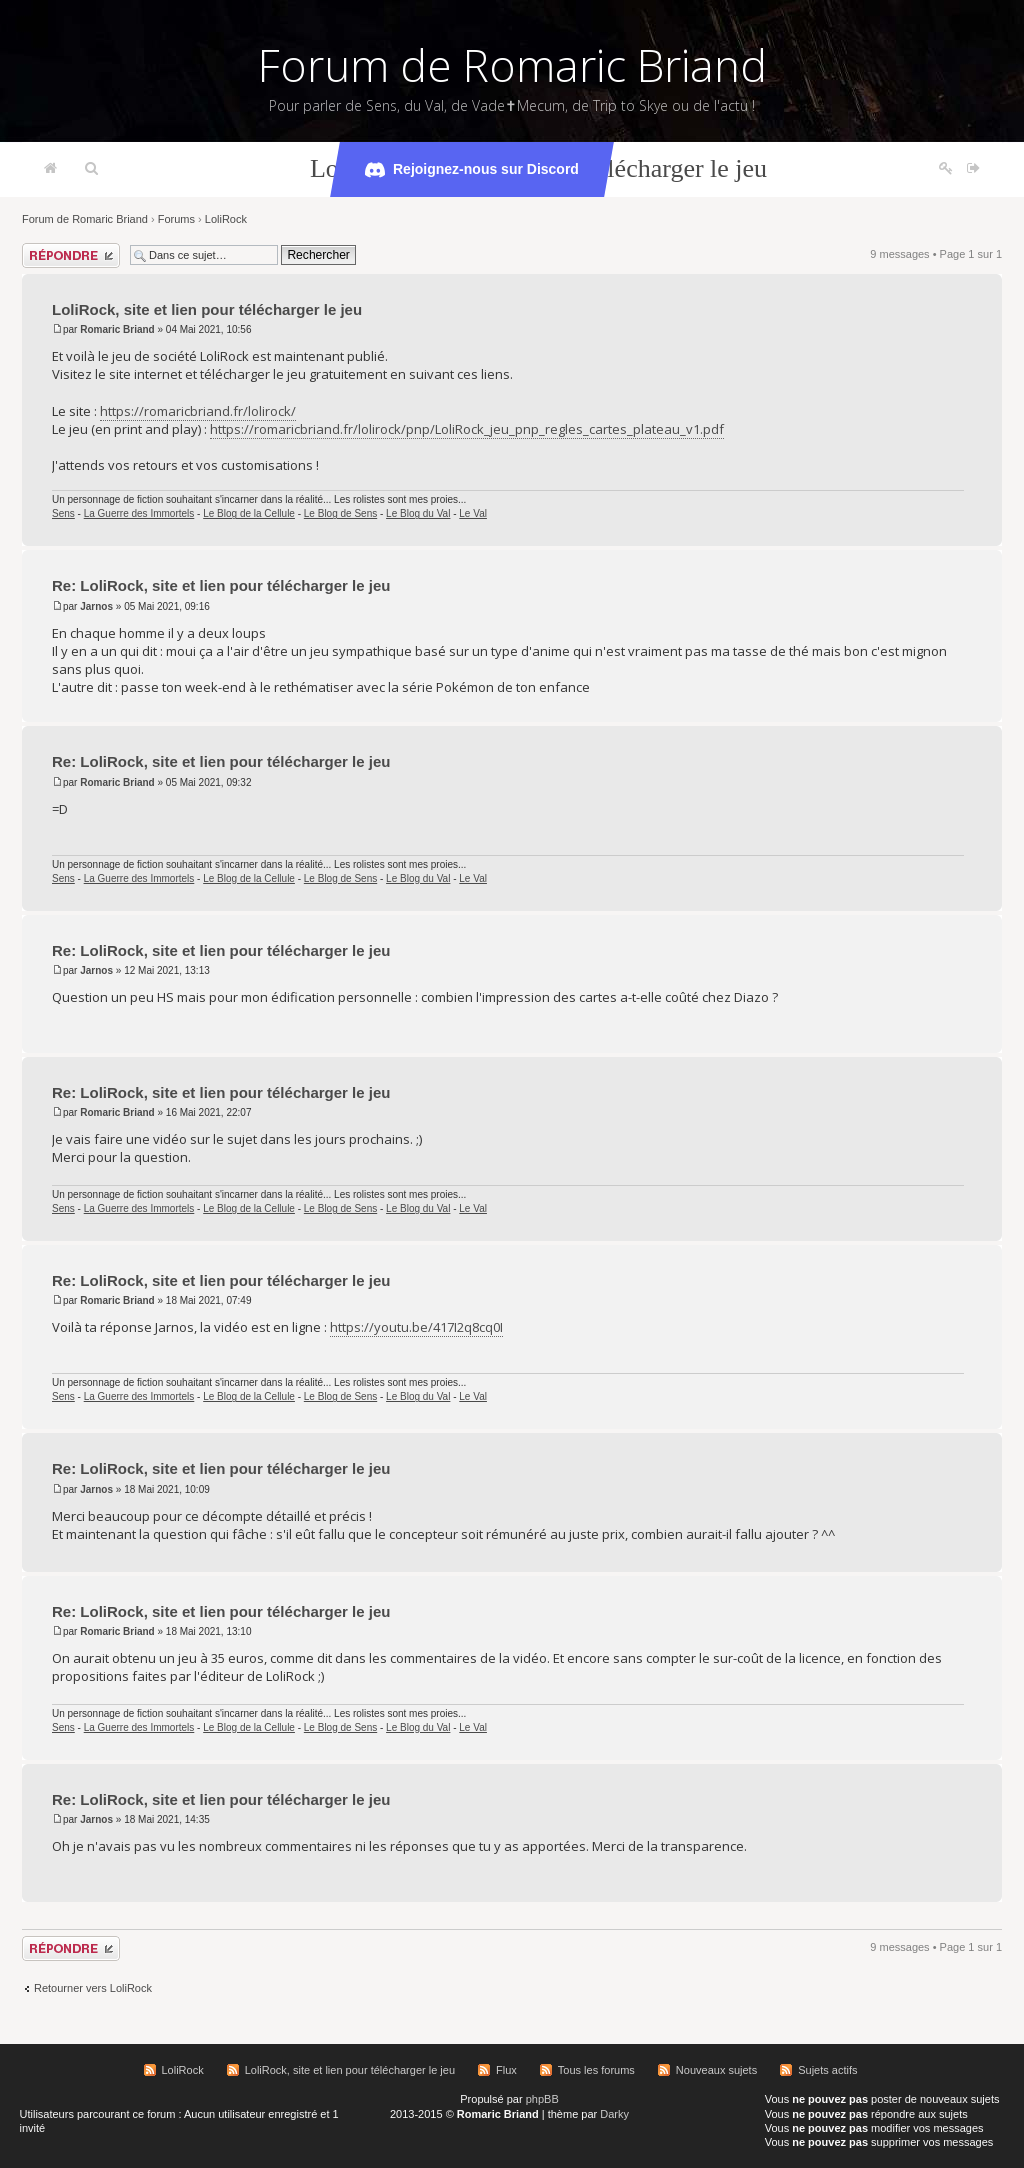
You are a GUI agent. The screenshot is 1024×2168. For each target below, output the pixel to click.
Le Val (473, 513)
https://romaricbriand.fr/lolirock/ (198, 411)
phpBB (542, 2099)
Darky (614, 2114)
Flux (506, 2070)
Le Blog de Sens (340, 513)
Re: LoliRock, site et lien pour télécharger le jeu (221, 585)
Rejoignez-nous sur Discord (472, 170)
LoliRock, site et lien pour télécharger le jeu (207, 309)
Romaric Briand (117, 329)
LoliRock (226, 219)
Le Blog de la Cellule (249, 513)
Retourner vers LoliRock (93, 1988)
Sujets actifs (827, 2070)
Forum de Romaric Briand (512, 65)
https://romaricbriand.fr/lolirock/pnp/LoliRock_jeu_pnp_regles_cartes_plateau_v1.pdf (467, 429)
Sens (63, 513)
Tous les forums (596, 2070)
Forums (176, 219)
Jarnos (96, 606)
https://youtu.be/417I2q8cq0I (416, 1327)
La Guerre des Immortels (139, 513)
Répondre (71, 255)
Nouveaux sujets (716, 2070)
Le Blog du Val (418, 513)
